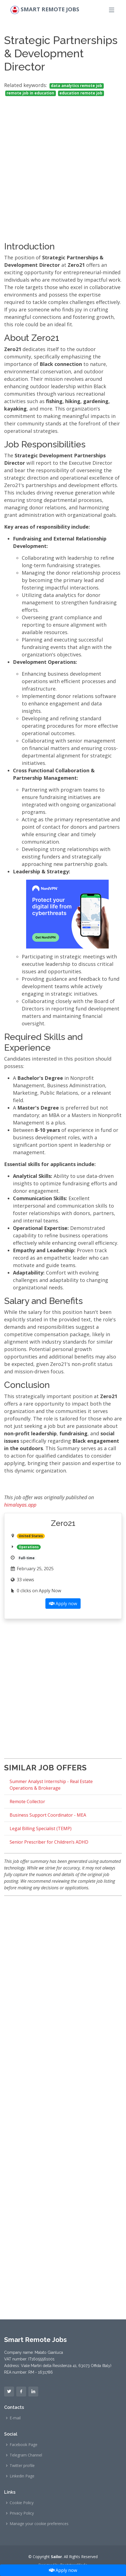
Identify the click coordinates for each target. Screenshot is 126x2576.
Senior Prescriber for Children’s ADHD (49, 1842)
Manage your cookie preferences (39, 2524)
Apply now (63, 2570)
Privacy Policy (22, 2513)
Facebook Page (23, 2445)
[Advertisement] (63, 164)
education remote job (80, 93)
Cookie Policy (22, 2503)
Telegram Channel (26, 2455)
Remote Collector (27, 1801)
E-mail (15, 2418)
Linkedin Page (22, 2476)
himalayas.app (20, 1504)
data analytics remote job (76, 85)
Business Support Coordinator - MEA (48, 1815)
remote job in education (30, 93)
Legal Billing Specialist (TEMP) (41, 1828)
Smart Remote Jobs (50, 9)
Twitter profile (22, 2466)
